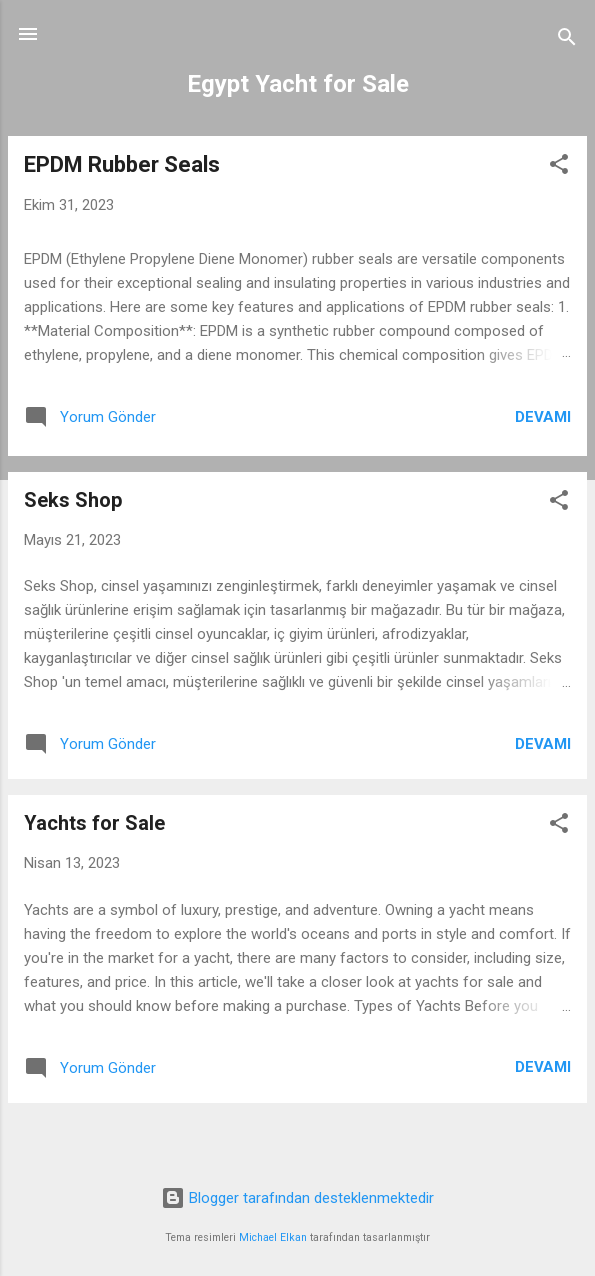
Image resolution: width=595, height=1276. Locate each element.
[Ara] (567, 40)
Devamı (543, 417)
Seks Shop (73, 500)
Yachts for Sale (94, 823)
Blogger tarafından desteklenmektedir (297, 1198)
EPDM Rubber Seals (122, 164)
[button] (559, 167)
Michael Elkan (273, 1237)
